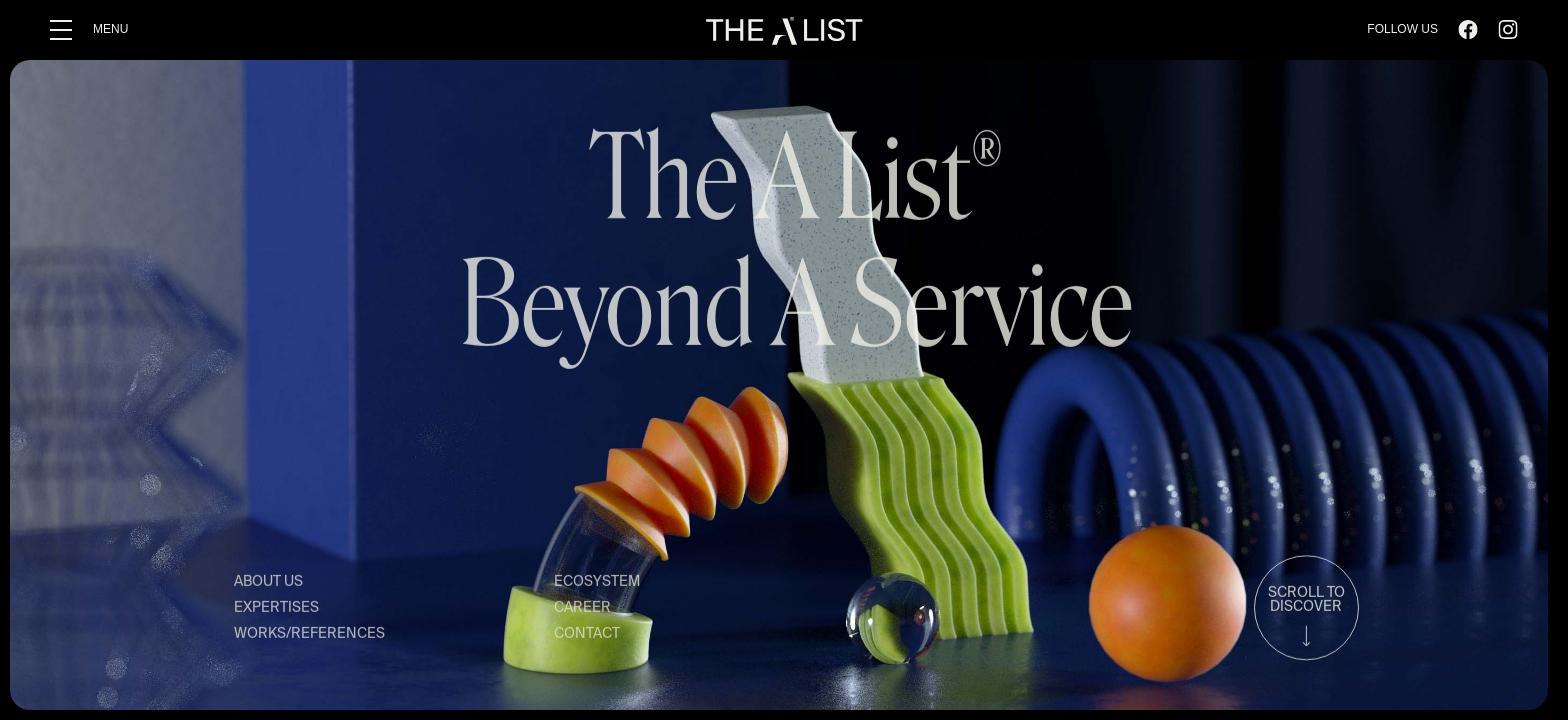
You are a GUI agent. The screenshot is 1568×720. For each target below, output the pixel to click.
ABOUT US (268, 584)
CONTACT (587, 636)
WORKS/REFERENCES (309, 636)
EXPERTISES (276, 610)
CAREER (582, 610)
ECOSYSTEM (597, 584)
